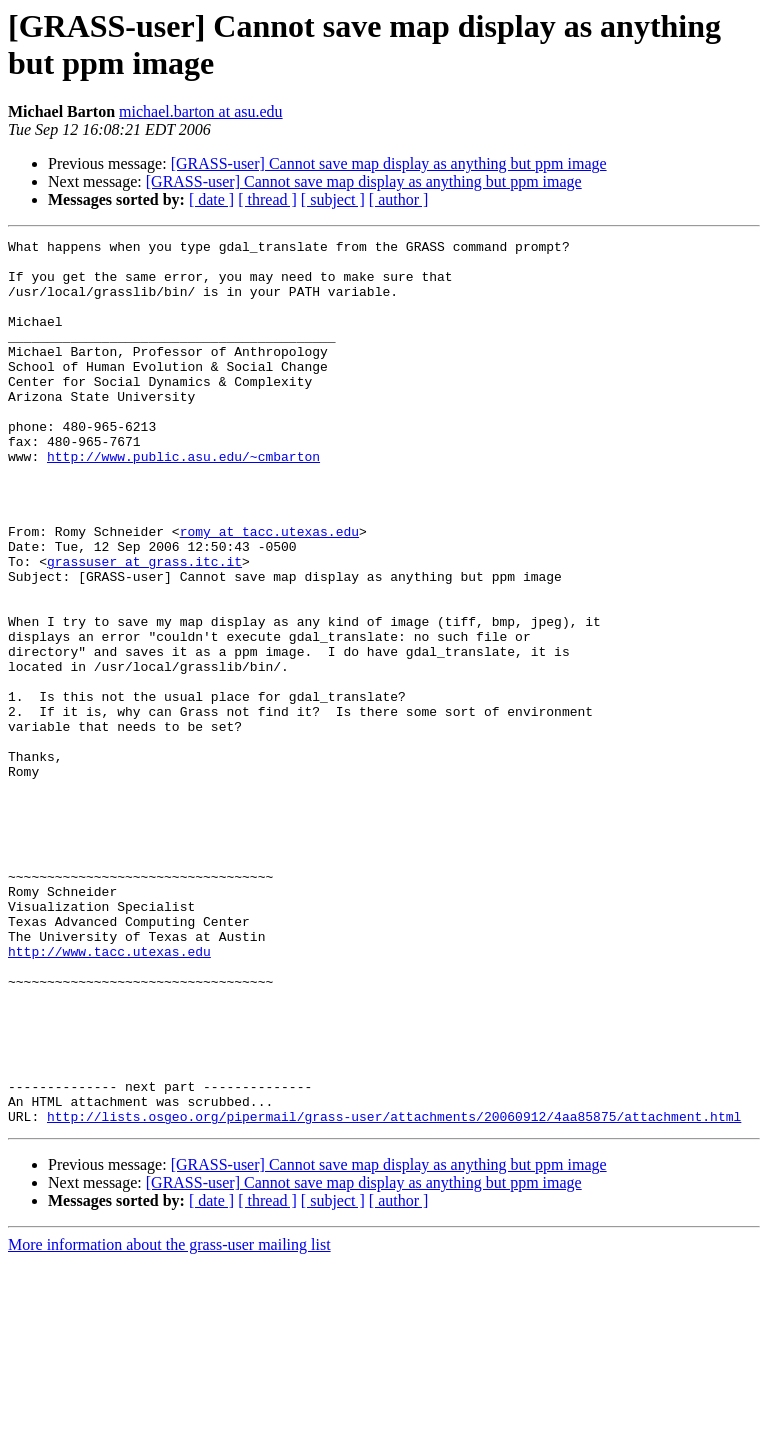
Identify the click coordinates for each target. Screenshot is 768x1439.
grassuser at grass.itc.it (144, 627)
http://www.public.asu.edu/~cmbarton (183, 501)
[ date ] (211, 199)
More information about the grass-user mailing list (169, 1421)
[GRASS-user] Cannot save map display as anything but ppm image (389, 163)
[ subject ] (333, 199)
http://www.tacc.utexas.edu (109, 1095)
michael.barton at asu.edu (201, 111)
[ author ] (399, 199)
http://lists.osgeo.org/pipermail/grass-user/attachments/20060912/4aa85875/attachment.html (394, 1293)
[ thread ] (267, 199)
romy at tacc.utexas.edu (269, 591)
